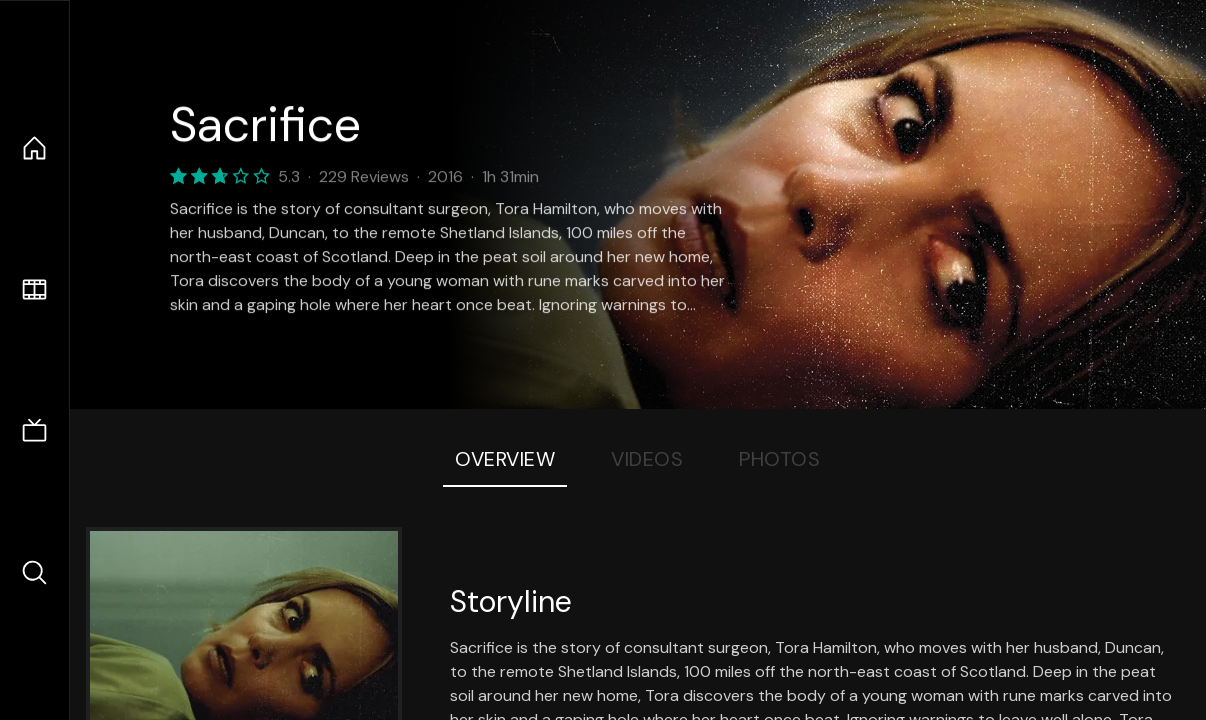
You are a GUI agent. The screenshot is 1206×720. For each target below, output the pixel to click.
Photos (779, 459)
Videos (647, 459)
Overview (505, 459)
